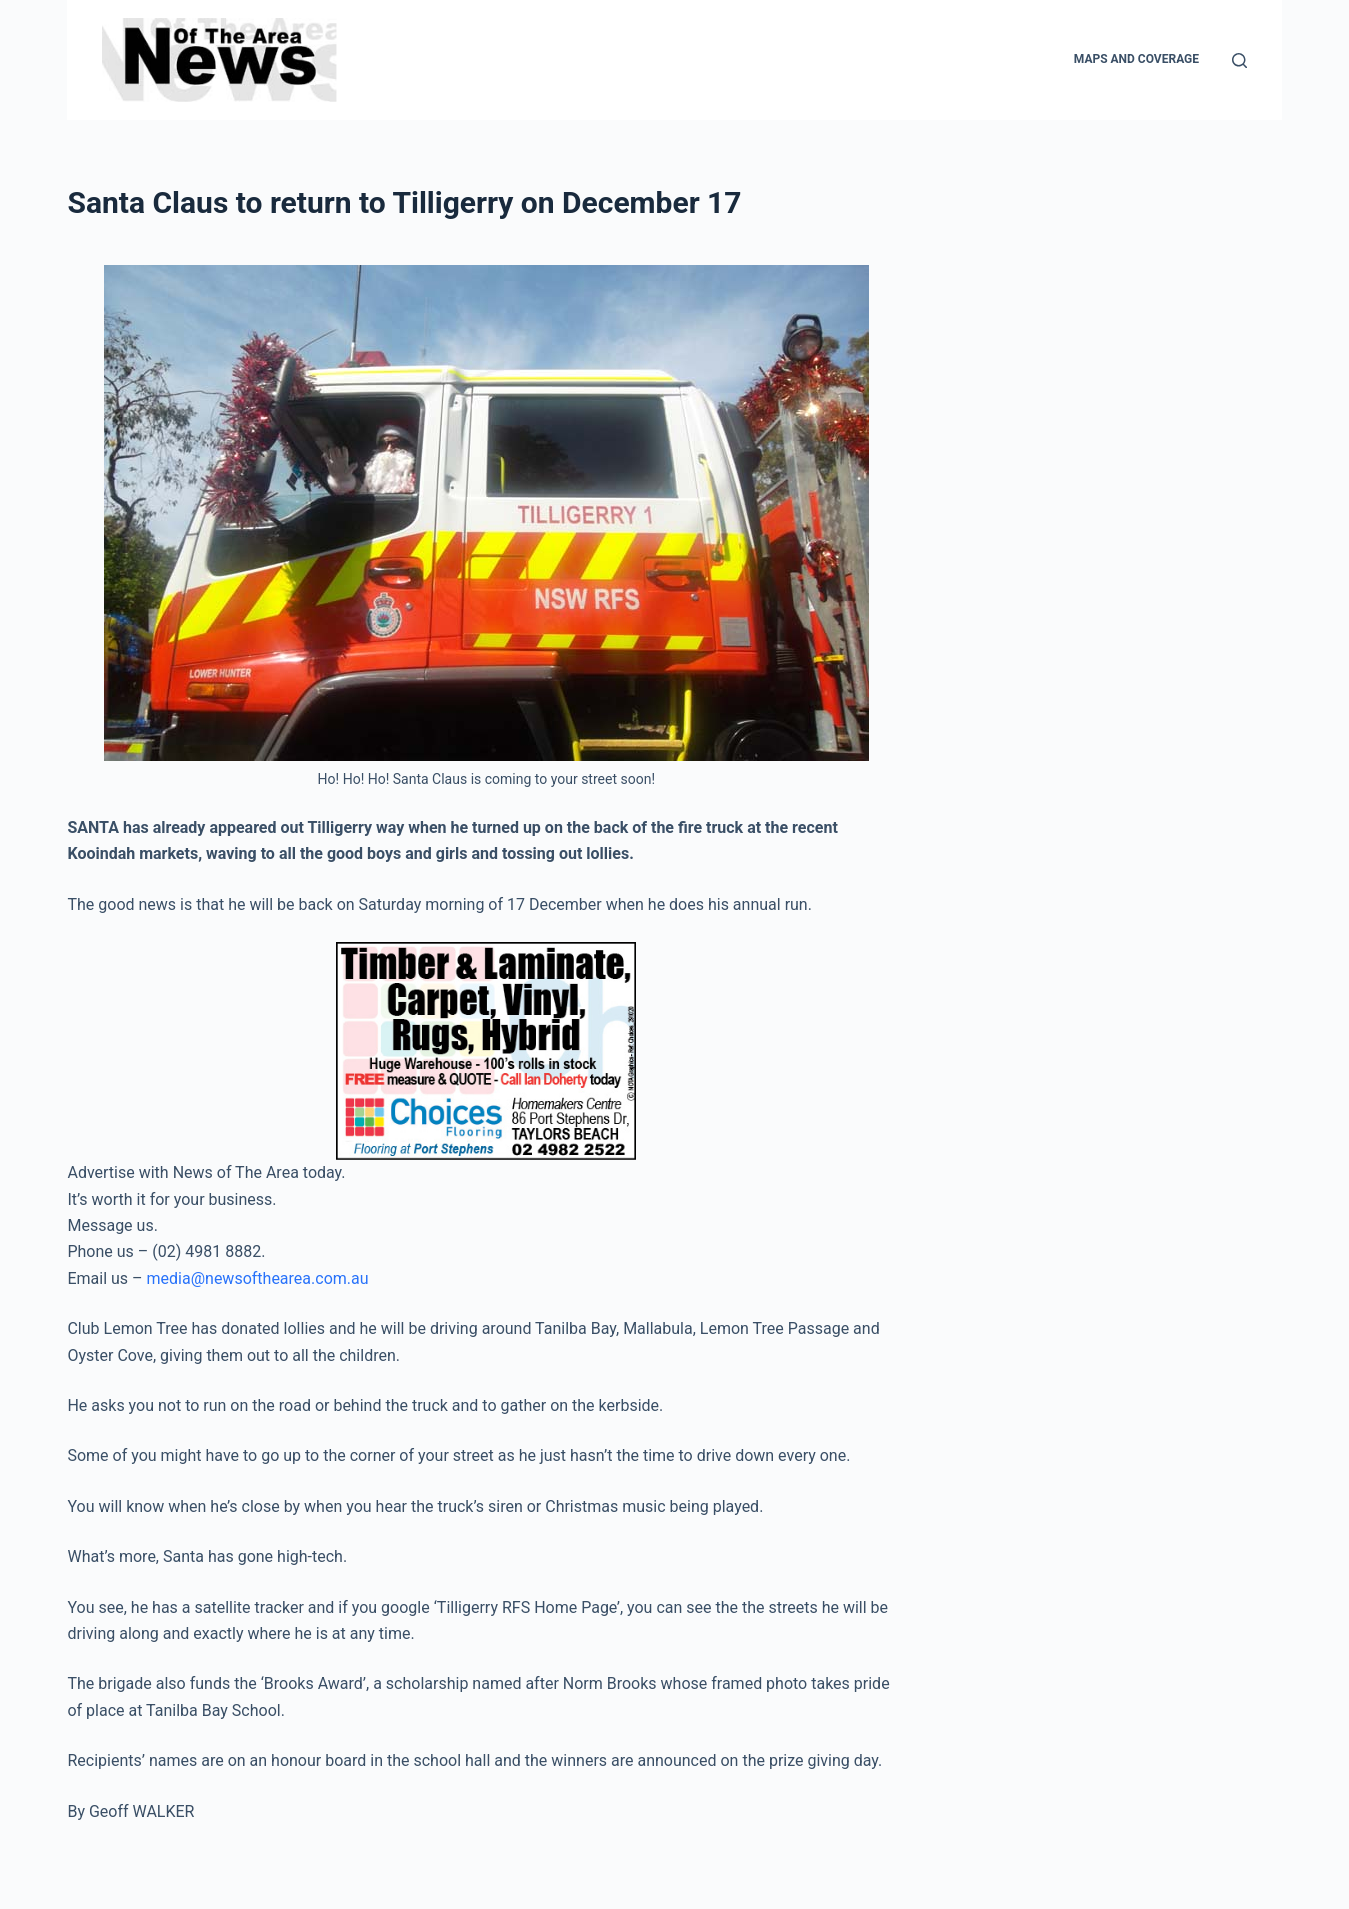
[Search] (1239, 60)
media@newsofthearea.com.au (258, 1278)
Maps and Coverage (1136, 59)
